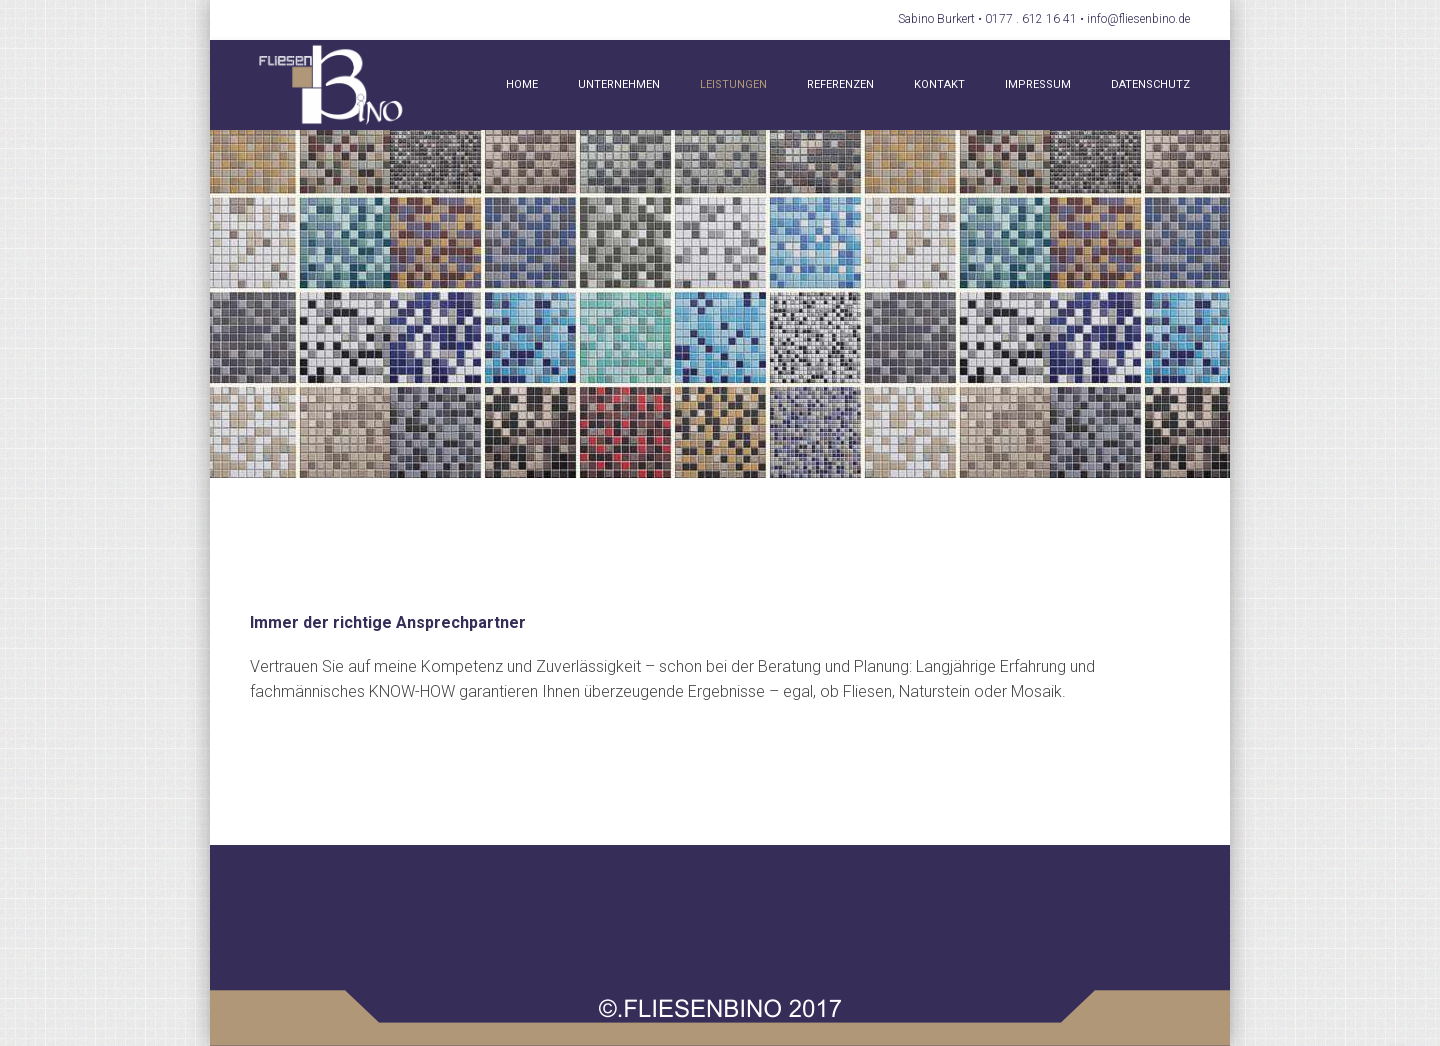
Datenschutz (1150, 84)
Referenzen (840, 84)
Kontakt (939, 84)
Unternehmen (619, 84)
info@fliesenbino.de (1138, 19)
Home (522, 84)
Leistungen (733, 84)
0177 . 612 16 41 (1031, 19)
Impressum (1038, 84)
